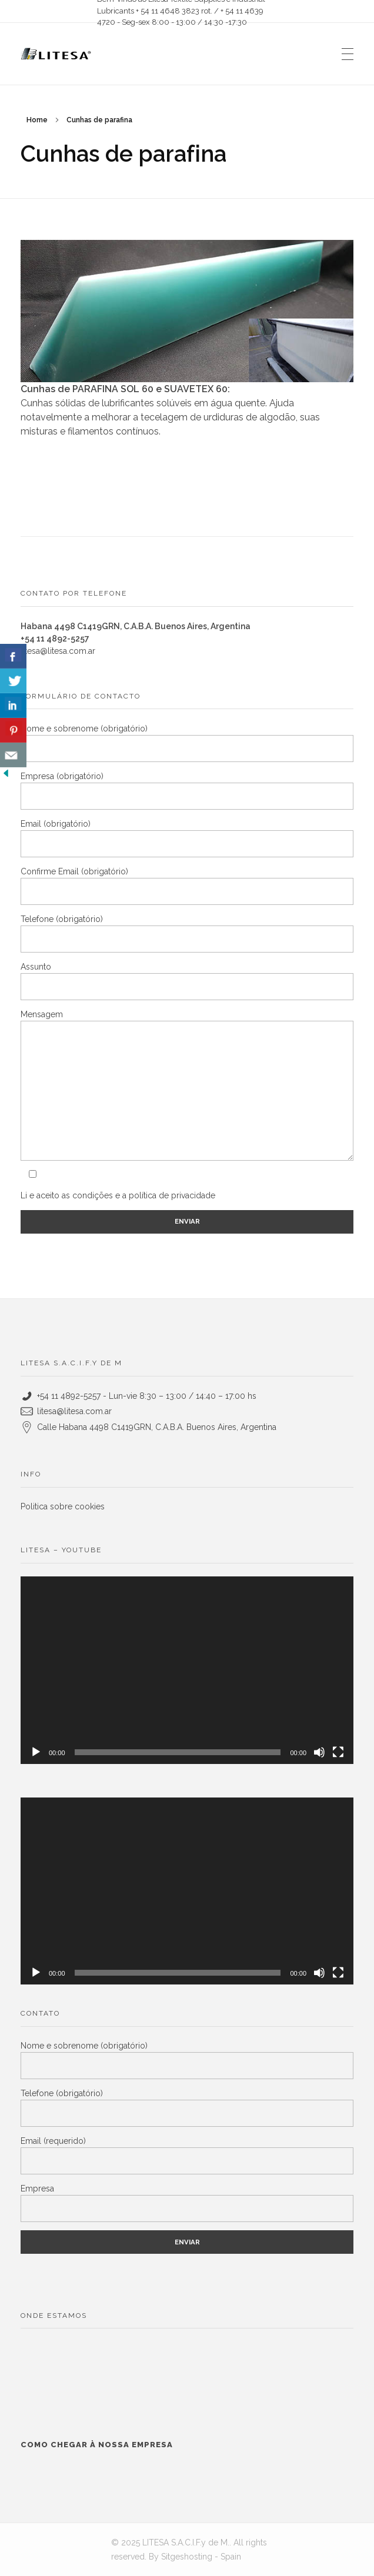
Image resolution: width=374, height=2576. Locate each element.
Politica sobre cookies (63, 1506)
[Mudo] (319, 1752)
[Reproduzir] (36, 1752)
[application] (187, 1669)
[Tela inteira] (338, 1752)
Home (37, 120)
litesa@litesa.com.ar (58, 651)
